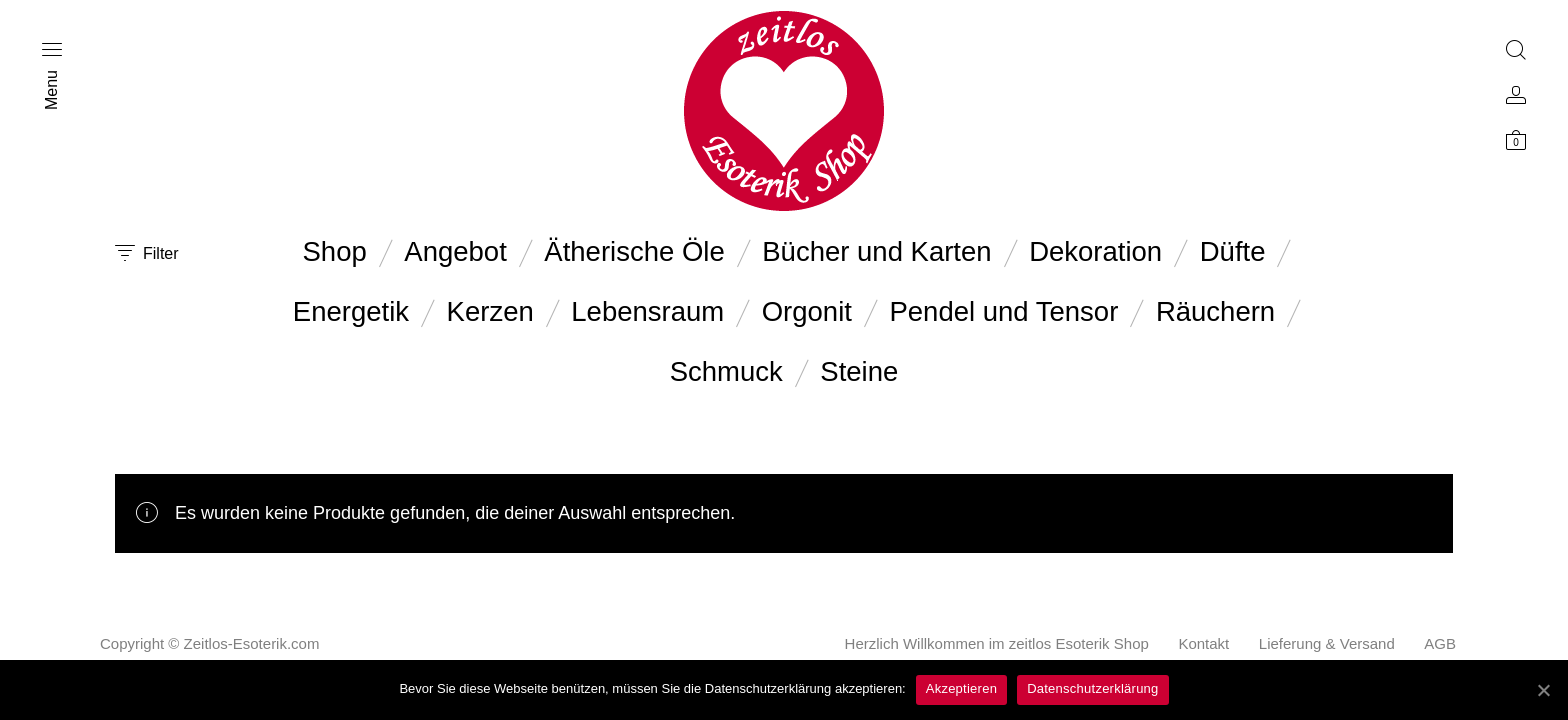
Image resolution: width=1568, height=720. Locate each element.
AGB (1440, 643)
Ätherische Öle (634, 251)
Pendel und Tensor (1003, 311)
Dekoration (1095, 251)
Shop (335, 251)
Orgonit (807, 311)
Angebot (455, 251)
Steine (859, 371)
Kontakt (1203, 643)
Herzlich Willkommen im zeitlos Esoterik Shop (997, 643)
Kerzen (490, 311)
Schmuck (726, 371)
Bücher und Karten (876, 251)
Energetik (351, 311)
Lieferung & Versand (1327, 643)
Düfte (1233, 251)
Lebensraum (647, 311)
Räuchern (1215, 311)
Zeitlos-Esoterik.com (252, 643)
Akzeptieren (961, 688)
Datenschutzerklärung (1092, 688)
